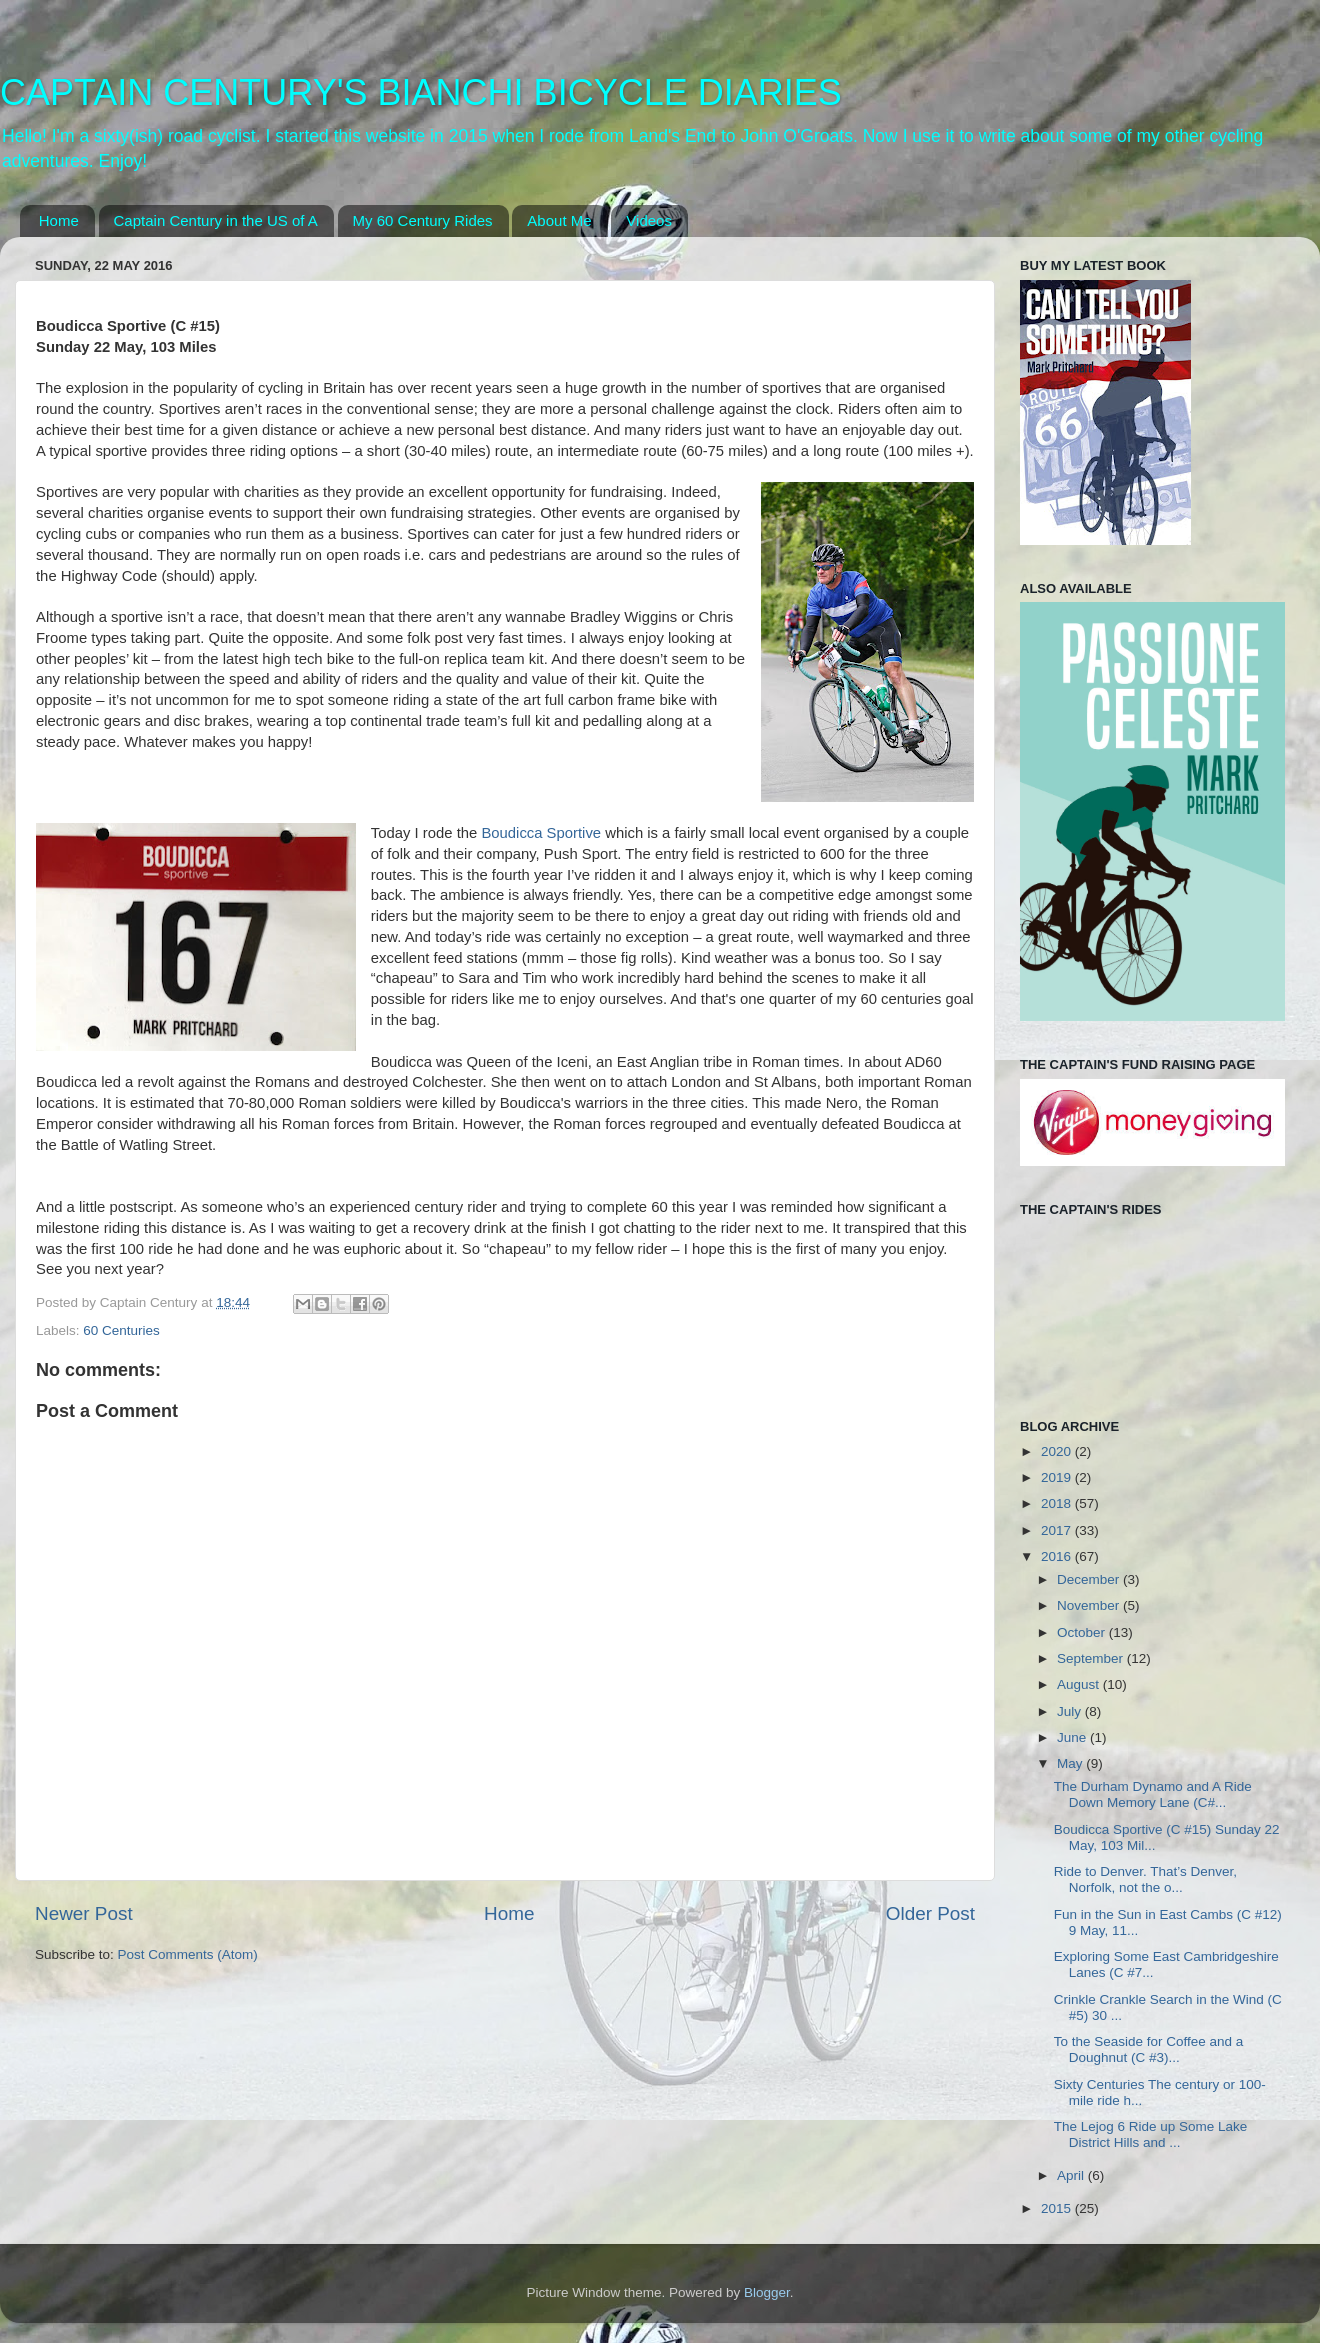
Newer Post (84, 1913)
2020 (1058, 1451)
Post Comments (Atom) (188, 1954)
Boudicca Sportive (541, 833)
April (1072, 2175)
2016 (1058, 1556)
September (1092, 1658)
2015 (1058, 2208)
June (1073, 1737)
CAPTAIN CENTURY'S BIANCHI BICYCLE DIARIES (421, 92)
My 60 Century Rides (423, 220)
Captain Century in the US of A (216, 220)
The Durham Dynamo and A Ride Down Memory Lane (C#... (1153, 1794)
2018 (1058, 1503)
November (1090, 1605)
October (1083, 1632)
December (1090, 1579)
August (1080, 1684)
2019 (1058, 1477)
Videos (649, 220)
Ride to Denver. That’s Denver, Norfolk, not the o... (1145, 1879)
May (1071, 1763)
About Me (559, 220)
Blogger (767, 2292)
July (1071, 1711)
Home (59, 220)
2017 (1058, 1530)
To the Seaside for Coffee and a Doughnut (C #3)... (1149, 2049)
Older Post (930, 1913)
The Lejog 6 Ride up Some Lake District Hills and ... (1151, 2134)
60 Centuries (121, 1330)
